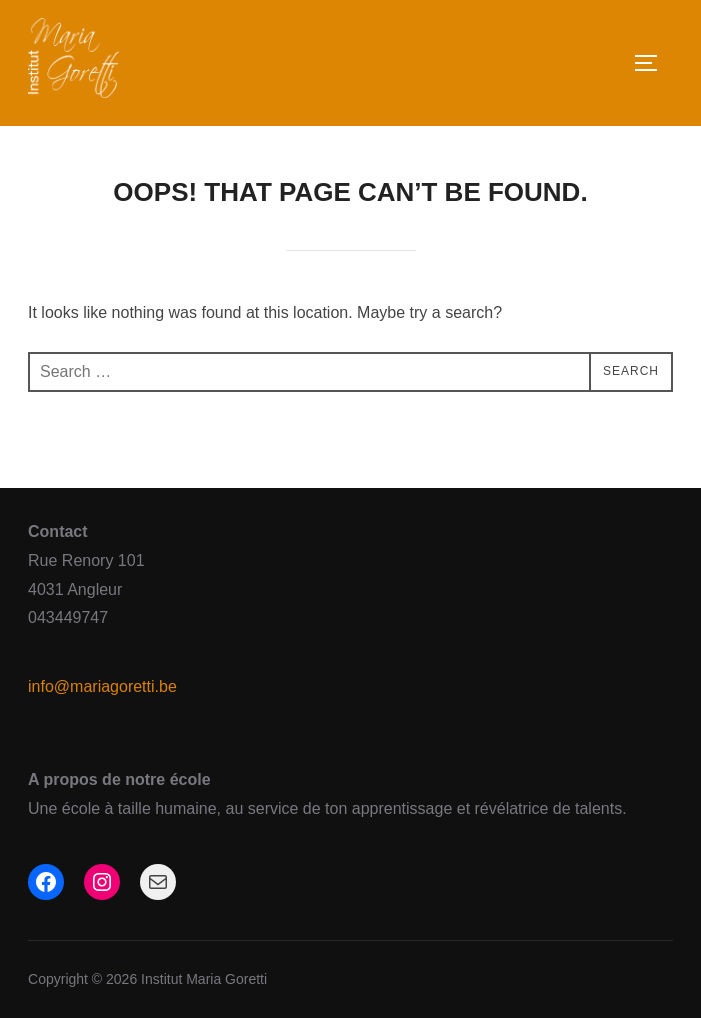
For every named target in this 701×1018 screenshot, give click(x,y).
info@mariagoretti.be (102, 686)
